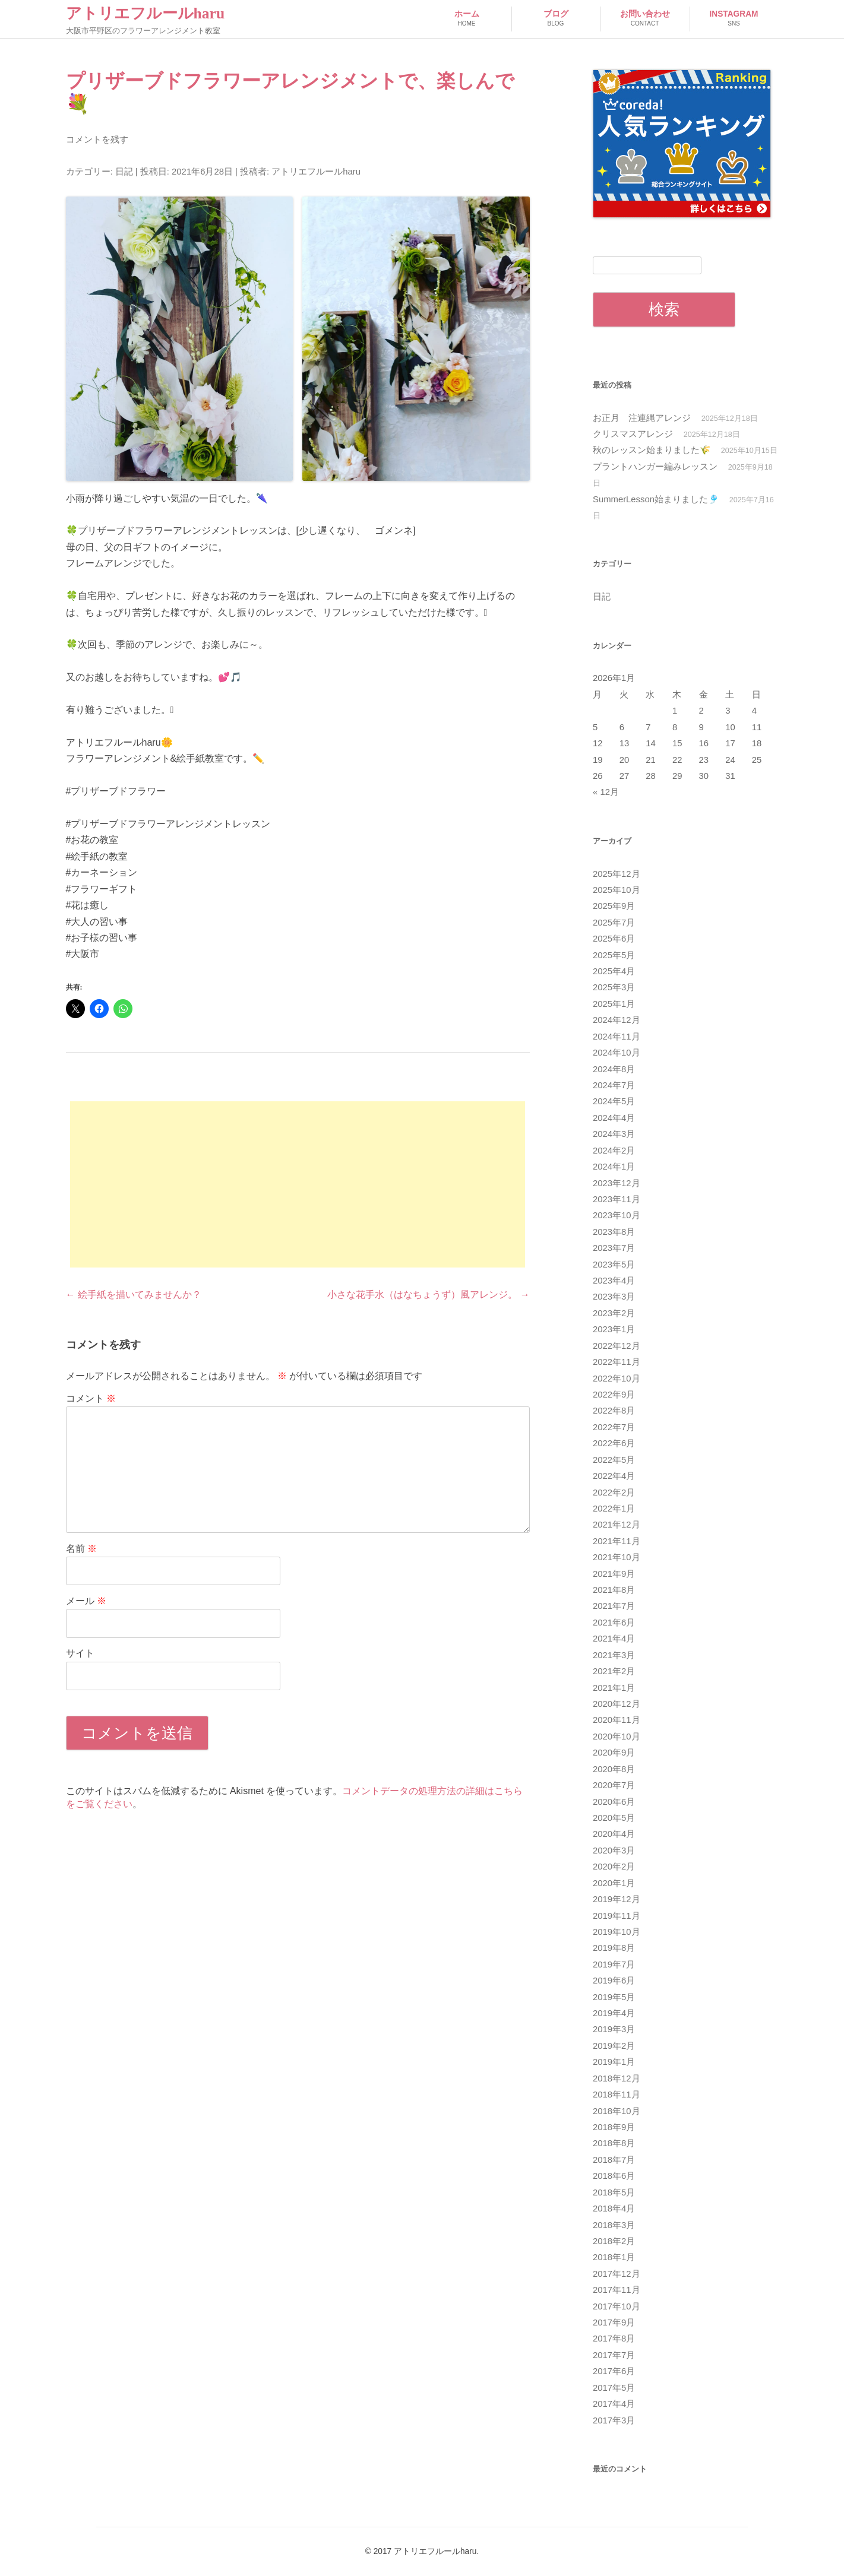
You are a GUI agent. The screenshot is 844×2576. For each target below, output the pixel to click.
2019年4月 (614, 2013)
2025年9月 (614, 906)
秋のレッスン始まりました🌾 (651, 450)
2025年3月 (614, 987)
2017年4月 (614, 2404)
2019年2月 (614, 2046)
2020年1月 (614, 1883)
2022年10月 (616, 1378)
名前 (81, 1549)
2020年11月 (616, 1720)
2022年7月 (614, 1427)
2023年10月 (616, 1215)
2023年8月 (614, 1232)
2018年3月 (614, 2225)
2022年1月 (614, 1508)
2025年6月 (614, 938)
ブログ (555, 19)
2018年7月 (614, 2160)
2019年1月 (614, 2062)
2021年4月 (614, 1638)
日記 (124, 171)
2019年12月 (616, 1899)
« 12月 (606, 792)
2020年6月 (614, 1802)
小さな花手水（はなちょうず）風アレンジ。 (428, 1294)
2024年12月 (616, 1020)
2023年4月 (614, 1280)
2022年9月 (614, 1394)
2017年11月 (616, 2290)
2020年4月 (614, 1834)
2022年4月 (614, 1476)
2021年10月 (616, 1557)
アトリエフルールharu (145, 13)
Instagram (734, 19)
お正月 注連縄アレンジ (642, 418)
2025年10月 (616, 890)
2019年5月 (614, 1997)
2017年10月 (616, 2306)
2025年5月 (614, 955)
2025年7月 (614, 922)
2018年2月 (614, 2241)
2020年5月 (614, 1818)
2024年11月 (616, 1036)
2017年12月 (616, 2274)
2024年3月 (614, 1134)
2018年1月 (614, 2257)
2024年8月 (614, 1069)
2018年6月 (614, 2176)
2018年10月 (616, 2111)
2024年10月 (616, 1052)
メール (86, 1601)
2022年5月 (614, 1460)
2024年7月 (614, 1085)
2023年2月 (614, 1313)
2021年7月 (614, 1606)
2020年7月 (614, 1785)
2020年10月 (616, 1736)
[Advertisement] (297, 1184)
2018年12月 (616, 2078)
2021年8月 (614, 1590)
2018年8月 (614, 2143)
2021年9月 (614, 1574)
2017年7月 (614, 2355)
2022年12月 (616, 1346)
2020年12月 (616, 1704)
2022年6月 (614, 1443)
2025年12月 (616, 874)
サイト (80, 1653)
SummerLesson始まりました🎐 (656, 499)
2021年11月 (616, 1541)
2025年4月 (614, 971)
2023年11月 (616, 1199)
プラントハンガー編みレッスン (655, 466)
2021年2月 (614, 1671)
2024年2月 (614, 1150)
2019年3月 (614, 2029)
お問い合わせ (645, 19)
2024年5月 (614, 1101)
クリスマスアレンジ (633, 434)
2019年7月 (614, 1964)
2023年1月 (614, 1329)
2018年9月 (614, 2127)
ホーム (466, 19)
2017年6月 (614, 2371)
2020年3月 (614, 1850)
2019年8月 (614, 1948)
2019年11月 (616, 1916)
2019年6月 (614, 1980)
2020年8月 (614, 1769)
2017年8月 (614, 2338)
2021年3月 (614, 1655)
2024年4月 (614, 1118)
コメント (91, 1398)
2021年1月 (614, 1688)
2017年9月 (614, 2322)
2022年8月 (614, 1410)
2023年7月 (614, 1248)
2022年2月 (614, 1492)
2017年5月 (614, 2388)
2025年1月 (614, 1004)
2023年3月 (614, 1296)
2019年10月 (616, 1932)
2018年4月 (614, 2208)
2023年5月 (614, 1264)
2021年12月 (616, 1524)
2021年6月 (614, 1622)
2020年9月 (614, 1752)
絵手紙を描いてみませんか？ (133, 1294)
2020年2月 (614, 1866)
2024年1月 (614, 1166)
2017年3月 (614, 2420)
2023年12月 (616, 1183)
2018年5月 (614, 2192)
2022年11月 (616, 1362)
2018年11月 (616, 2094)
